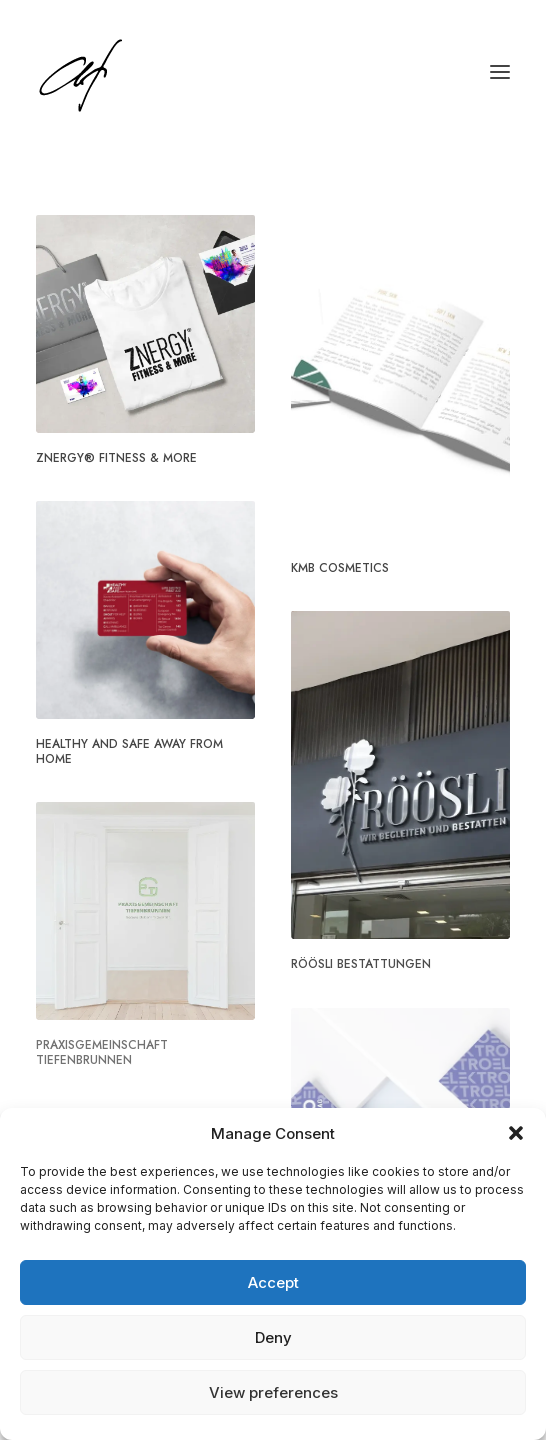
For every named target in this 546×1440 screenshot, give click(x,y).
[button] (516, 1133)
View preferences (273, 1392)
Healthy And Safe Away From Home (129, 751)
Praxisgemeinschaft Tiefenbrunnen (102, 1052)
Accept (273, 1282)
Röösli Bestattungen (361, 964)
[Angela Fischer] (142, 72)
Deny (273, 1337)
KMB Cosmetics (340, 568)
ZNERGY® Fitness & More (116, 458)
